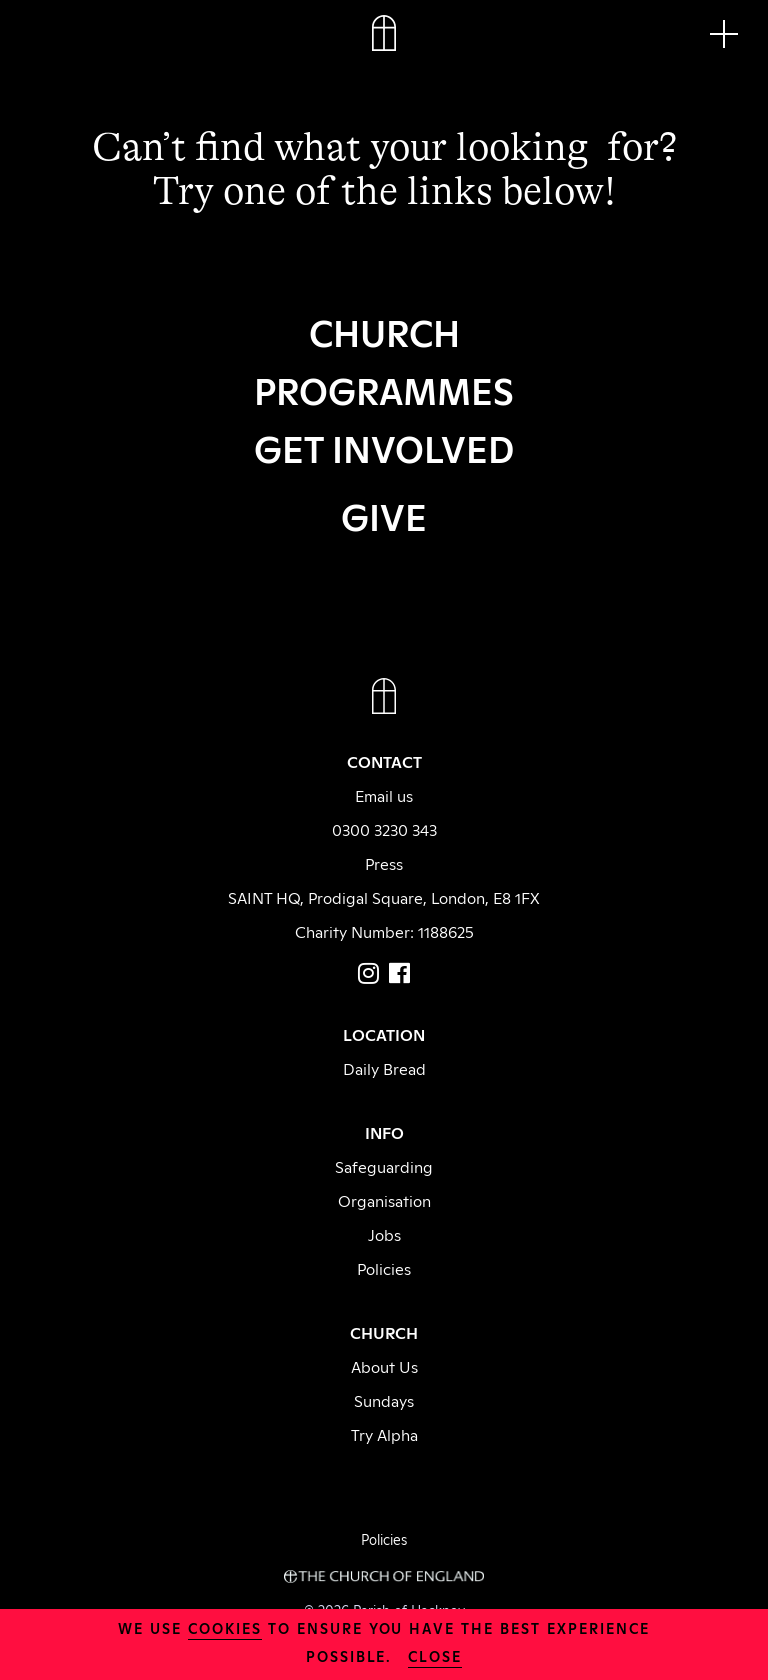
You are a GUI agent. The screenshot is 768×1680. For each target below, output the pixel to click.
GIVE (384, 515)
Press (384, 863)
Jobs (384, 1234)
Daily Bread (384, 1068)
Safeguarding (384, 1166)
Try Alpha (384, 1434)
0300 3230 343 (384, 829)
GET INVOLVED (384, 447)
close (435, 1655)
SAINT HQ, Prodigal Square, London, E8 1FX (384, 897)
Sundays (384, 1400)
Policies (384, 1268)
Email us (384, 795)
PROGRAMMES (384, 389)
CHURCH (384, 331)
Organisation (384, 1200)
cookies (225, 1627)
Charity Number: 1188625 (384, 931)
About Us (384, 1366)
